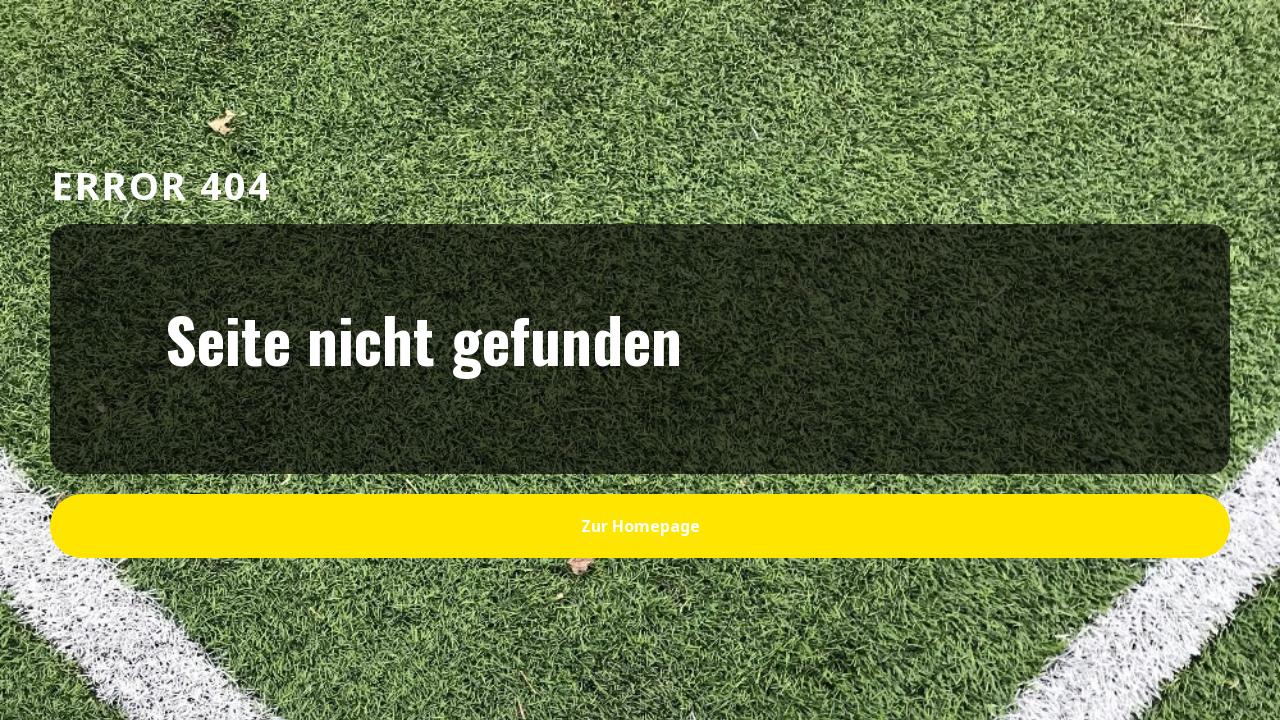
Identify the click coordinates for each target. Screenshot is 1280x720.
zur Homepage (640, 526)
